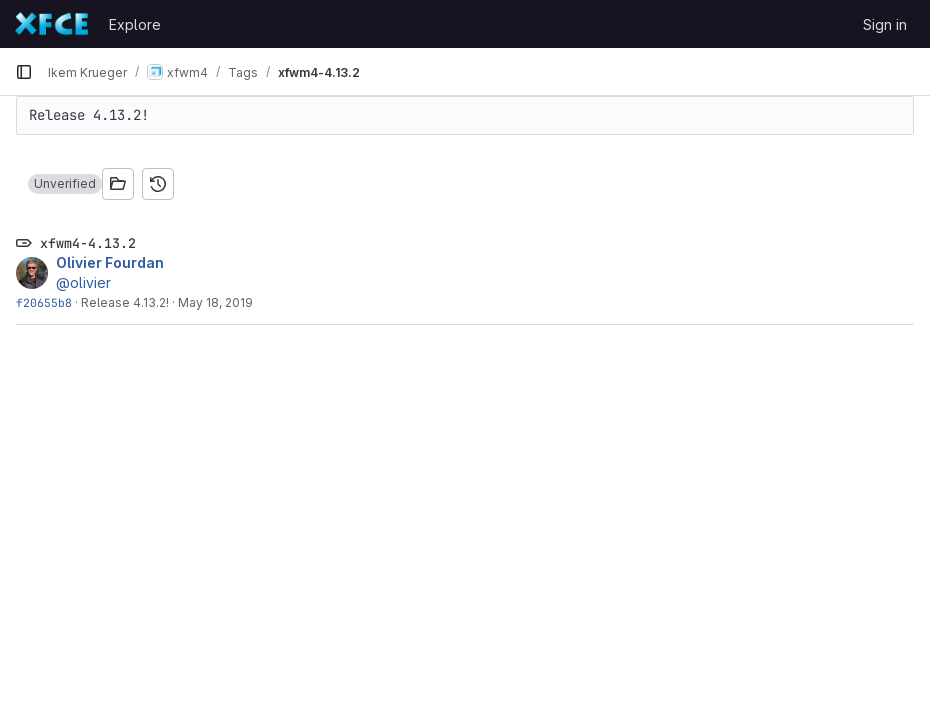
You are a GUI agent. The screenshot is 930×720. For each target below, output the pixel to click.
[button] (65, 184)
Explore (135, 24)
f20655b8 (44, 302)
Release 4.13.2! (125, 302)
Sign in (885, 24)
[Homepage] (52, 24)
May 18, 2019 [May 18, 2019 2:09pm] (215, 302)
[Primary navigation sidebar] (24, 72)
